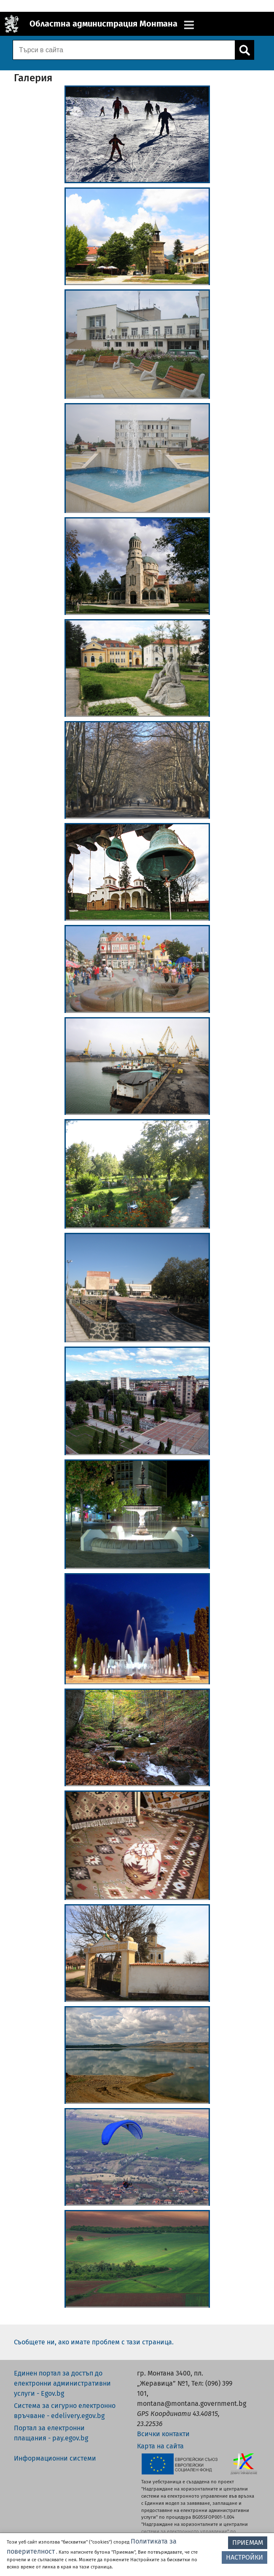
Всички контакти (163, 2434)
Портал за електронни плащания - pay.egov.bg (51, 2433)
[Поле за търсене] (122, 49)
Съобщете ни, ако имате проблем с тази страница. (94, 2342)
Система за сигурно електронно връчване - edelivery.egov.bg (65, 2411)
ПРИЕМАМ (247, 2543)
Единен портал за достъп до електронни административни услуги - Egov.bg (62, 2383)
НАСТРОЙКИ (244, 2557)
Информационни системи (55, 2458)
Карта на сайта (160, 2446)
